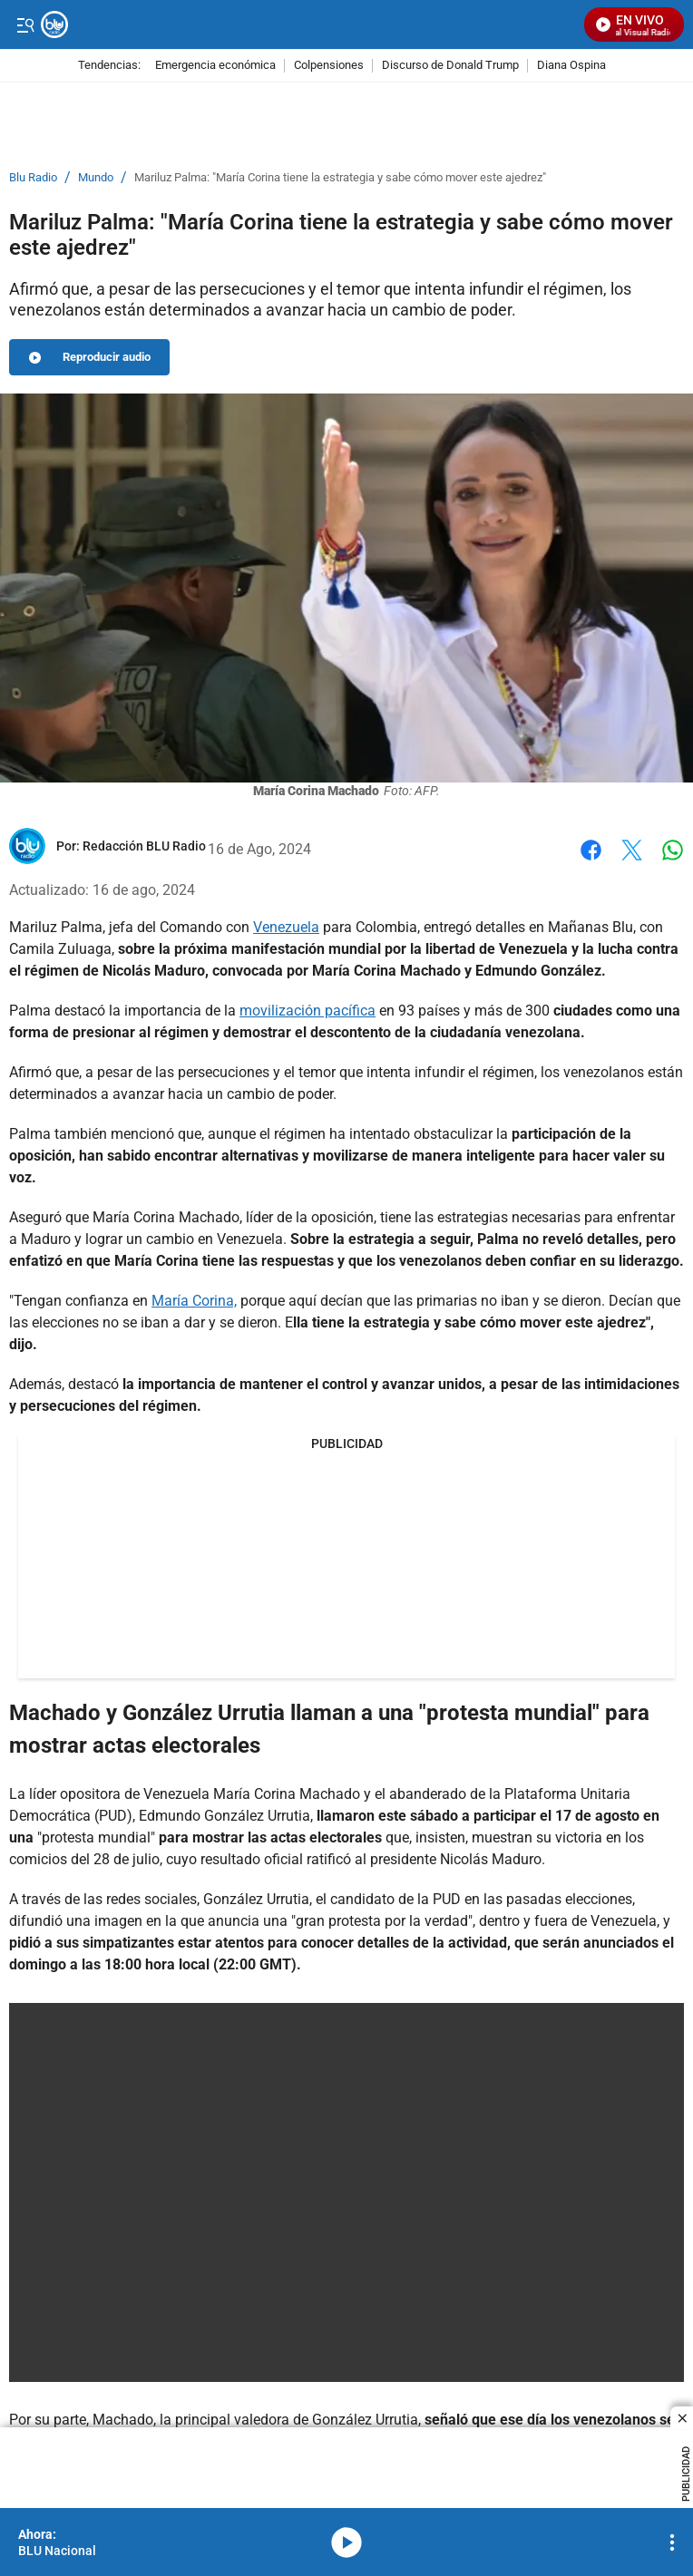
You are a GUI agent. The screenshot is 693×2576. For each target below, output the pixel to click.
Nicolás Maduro (489, 1859)
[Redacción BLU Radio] (144, 846)
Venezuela (286, 927)
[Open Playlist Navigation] (672, 2542)
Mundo (95, 177)
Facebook (591, 850)
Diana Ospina (571, 66)
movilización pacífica (307, 1010)
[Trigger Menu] (25, 24)
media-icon (346, 2542)
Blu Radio (33, 177)
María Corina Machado (286, 1794)
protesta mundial (96, 1837)
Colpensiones (329, 66)
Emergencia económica (215, 66)
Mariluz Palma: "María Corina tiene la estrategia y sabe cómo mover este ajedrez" (340, 177)
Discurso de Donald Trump (450, 66)
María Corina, (194, 1300)
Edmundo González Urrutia (222, 1815)
